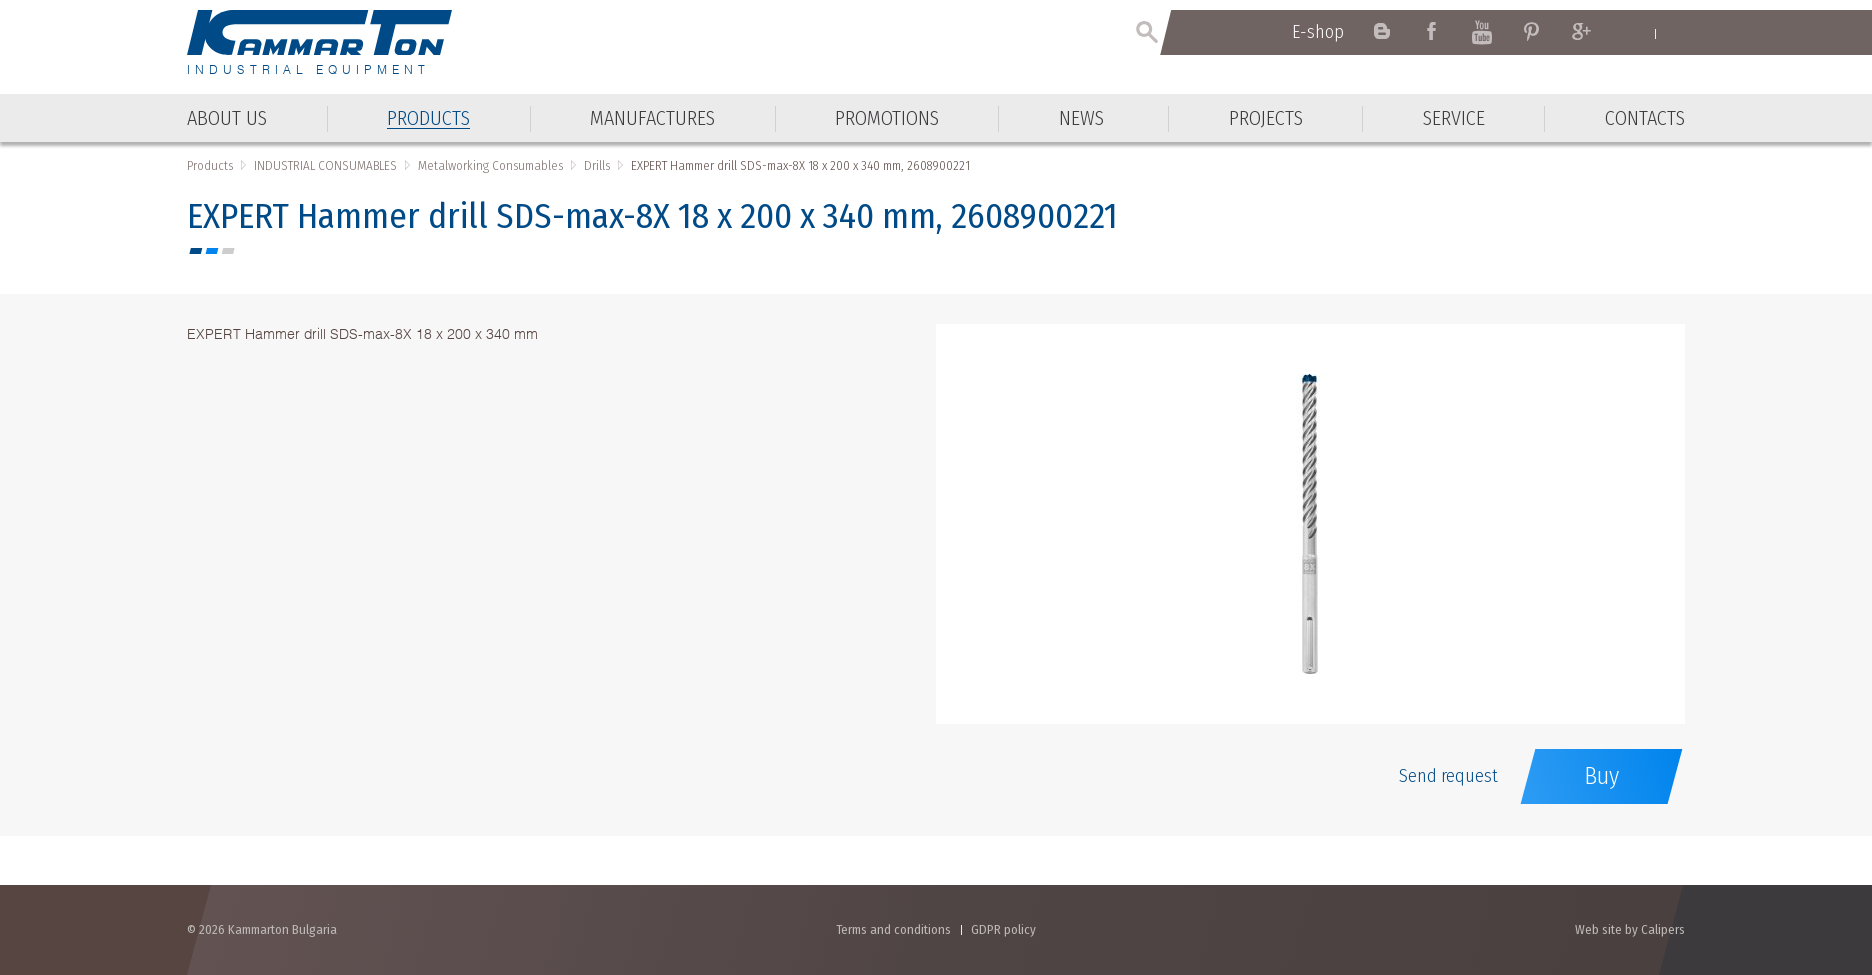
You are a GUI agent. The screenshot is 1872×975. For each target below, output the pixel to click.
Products (210, 165)
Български (1675, 33)
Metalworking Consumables (490, 165)
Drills (597, 165)
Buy (1601, 776)
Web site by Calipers (1630, 929)
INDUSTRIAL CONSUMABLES (325, 165)
